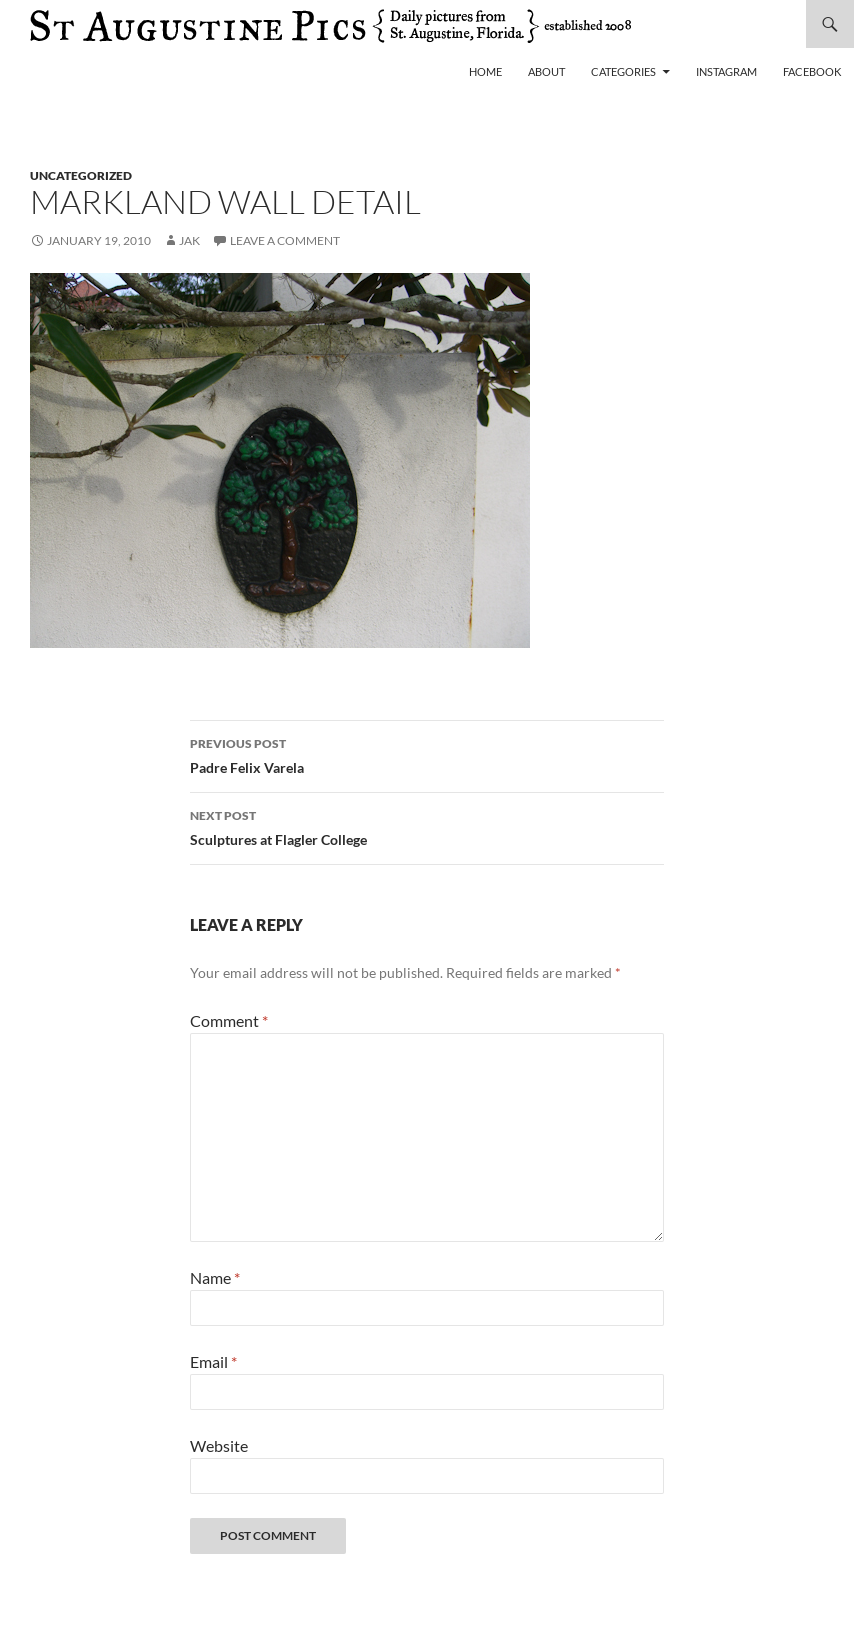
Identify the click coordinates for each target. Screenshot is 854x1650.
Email (213, 1361)
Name (215, 1277)
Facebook (812, 71)
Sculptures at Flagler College (427, 826)
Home (485, 71)
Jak (189, 240)
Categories (623, 71)
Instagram (726, 71)
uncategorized (81, 175)
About (546, 71)
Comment (229, 1020)
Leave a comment (285, 240)
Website (219, 1445)
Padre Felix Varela (427, 754)
